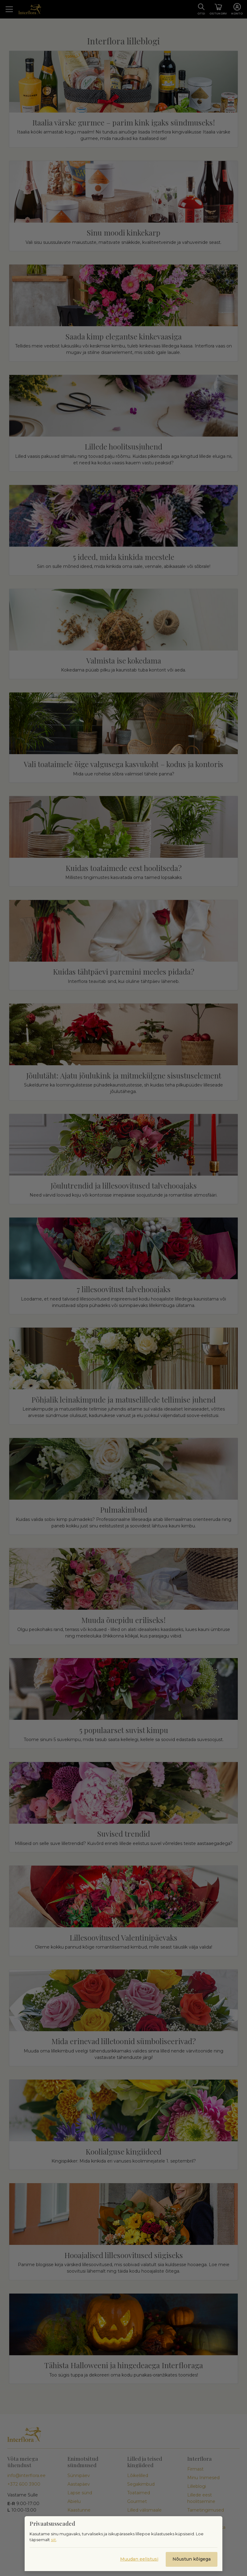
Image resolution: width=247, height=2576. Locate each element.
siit (53, 2539)
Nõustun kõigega (191, 2559)
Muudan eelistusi (139, 2559)
